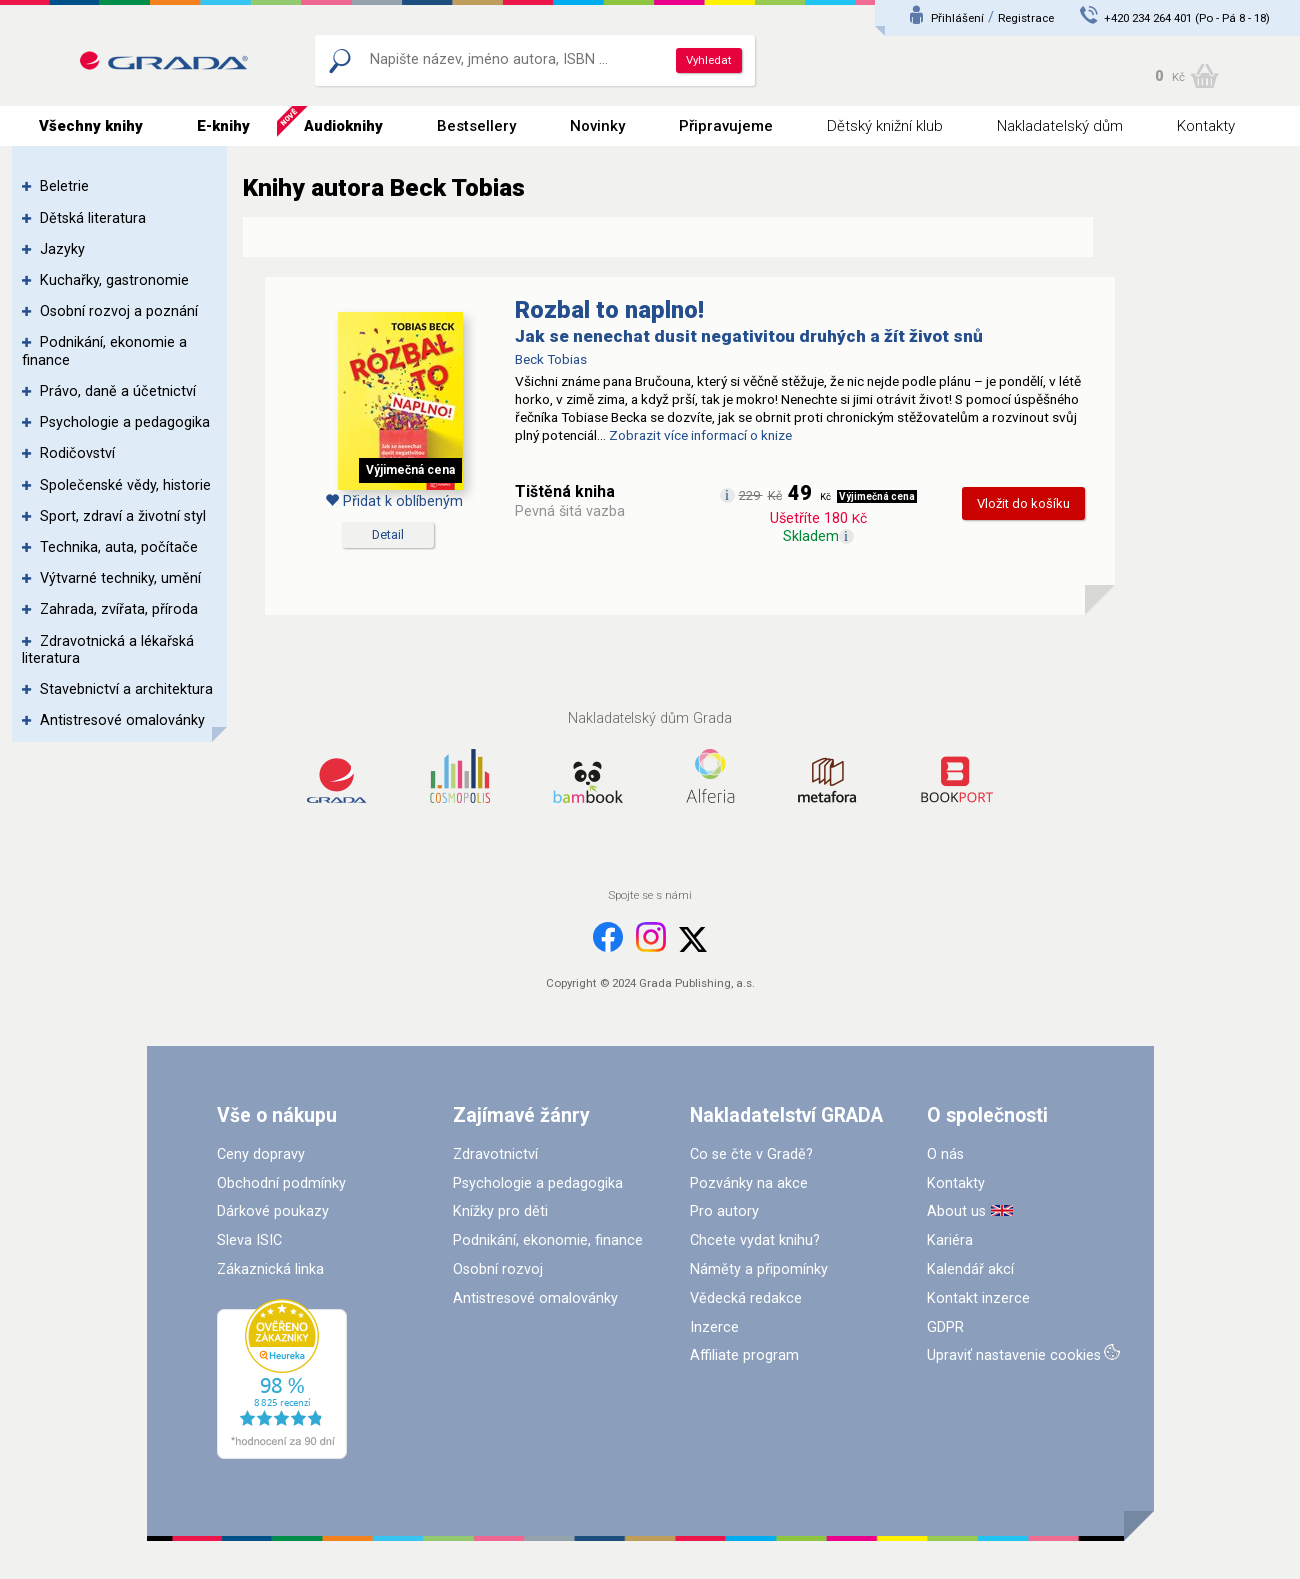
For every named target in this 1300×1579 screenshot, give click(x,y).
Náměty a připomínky (759, 1269)
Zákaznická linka (270, 1269)
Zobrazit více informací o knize (700, 435)
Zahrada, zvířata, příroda (119, 609)
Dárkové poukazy (273, 1211)
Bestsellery (476, 126)
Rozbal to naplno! (609, 310)
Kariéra (950, 1240)
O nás (945, 1154)
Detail (388, 534)
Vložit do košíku (1023, 503)
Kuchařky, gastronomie (114, 280)
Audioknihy (343, 126)
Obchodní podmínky (281, 1183)
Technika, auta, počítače (119, 547)
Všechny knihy (91, 126)
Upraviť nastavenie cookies (1014, 1355)
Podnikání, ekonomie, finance (548, 1240)
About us (956, 1211)
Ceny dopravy (261, 1154)
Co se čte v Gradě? (751, 1154)
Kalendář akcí (970, 1269)
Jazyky (62, 249)
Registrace (1026, 18)
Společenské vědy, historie (125, 485)
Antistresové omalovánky (122, 720)
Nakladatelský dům (1060, 126)
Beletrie (64, 186)
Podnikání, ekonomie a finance (104, 351)
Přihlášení (957, 18)
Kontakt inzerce (978, 1298)
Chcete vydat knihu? (755, 1240)
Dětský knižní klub (885, 126)
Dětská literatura (93, 218)
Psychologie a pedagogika (125, 422)
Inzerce (714, 1327)
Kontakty (1206, 126)
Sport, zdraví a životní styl (123, 516)
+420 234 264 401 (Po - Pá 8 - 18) (1187, 18)
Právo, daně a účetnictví (118, 391)
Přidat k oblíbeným (394, 501)
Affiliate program (744, 1355)
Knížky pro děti (500, 1211)
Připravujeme (726, 126)
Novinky (597, 126)
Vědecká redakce (746, 1298)
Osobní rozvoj (498, 1269)
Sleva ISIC (249, 1240)
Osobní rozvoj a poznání (119, 311)
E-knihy (223, 126)
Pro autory (724, 1211)
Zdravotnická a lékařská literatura (108, 650)
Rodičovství (77, 453)
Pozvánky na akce (749, 1183)
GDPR (945, 1327)
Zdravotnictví (495, 1154)
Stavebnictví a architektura (126, 689)
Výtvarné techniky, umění (120, 578)
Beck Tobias (551, 359)
